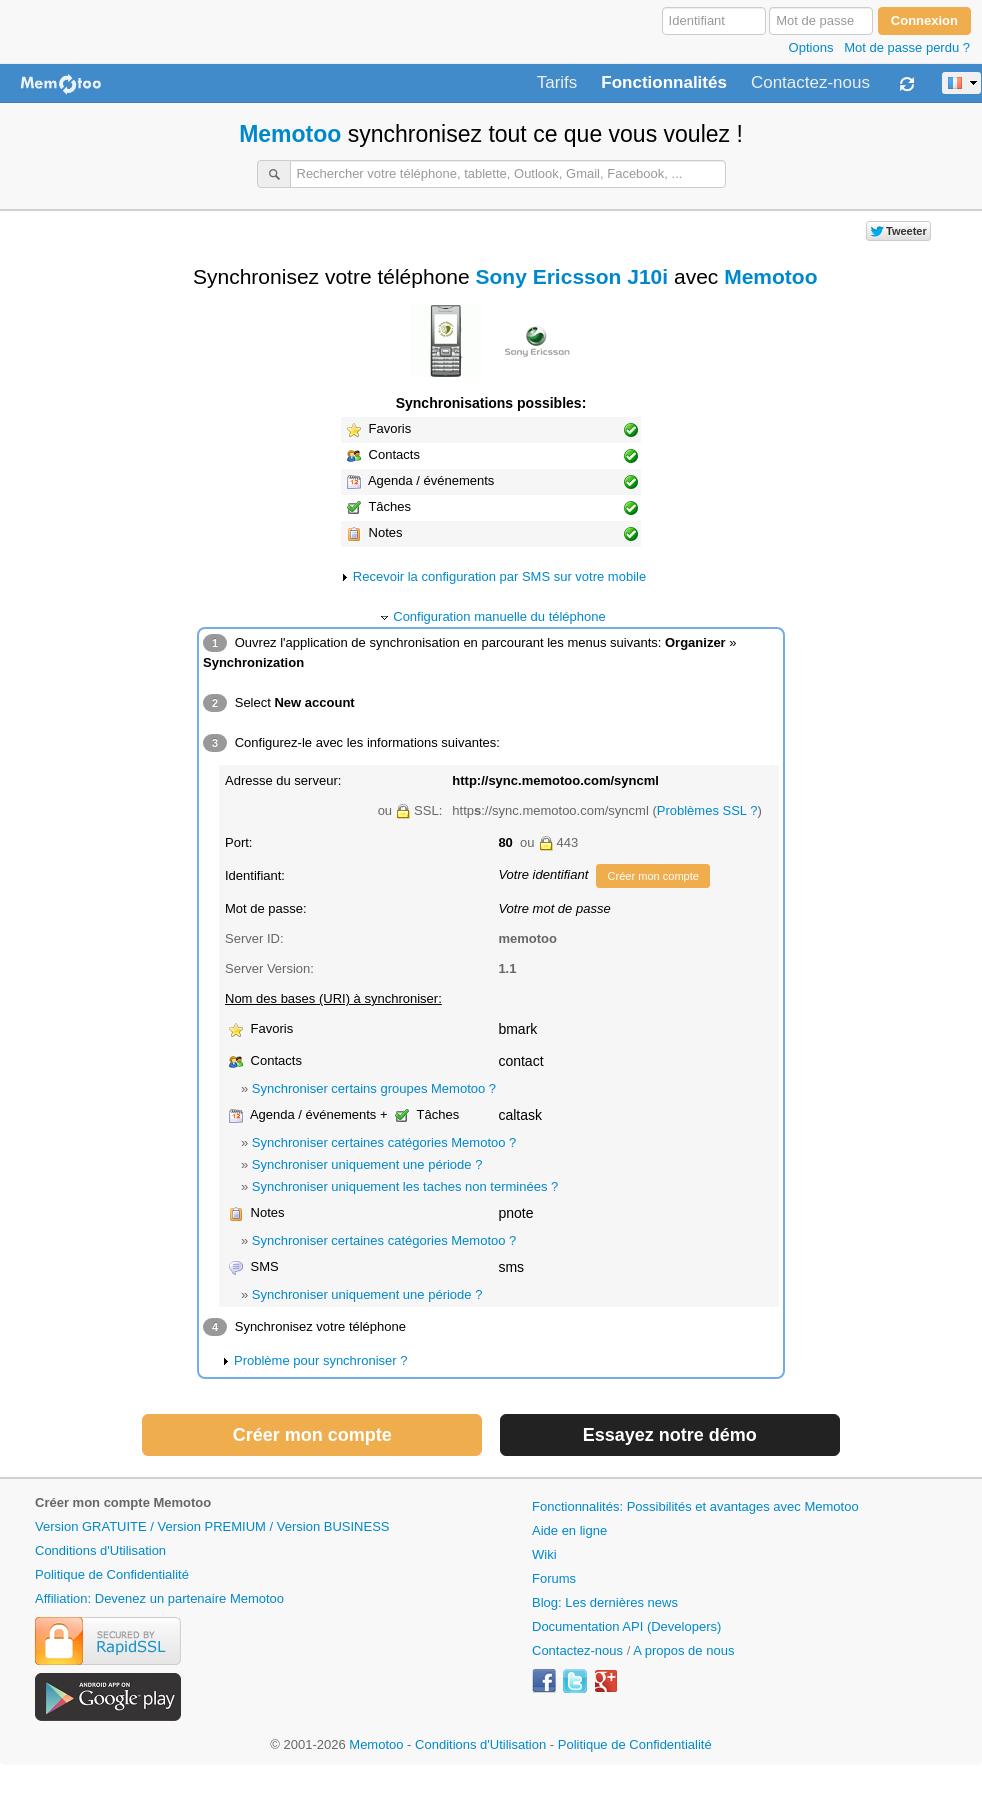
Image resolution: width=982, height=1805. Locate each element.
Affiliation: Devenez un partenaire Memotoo (159, 1598)
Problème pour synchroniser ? (320, 1360)
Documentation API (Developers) (626, 1626)
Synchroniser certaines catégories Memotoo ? (384, 1142)
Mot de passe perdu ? (907, 47)
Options (811, 47)
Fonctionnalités (664, 83)
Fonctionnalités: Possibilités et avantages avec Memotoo (695, 1506)
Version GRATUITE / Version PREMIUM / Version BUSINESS (212, 1526)
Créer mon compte (652, 876)
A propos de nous (683, 1650)
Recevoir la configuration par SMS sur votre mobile (499, 576)
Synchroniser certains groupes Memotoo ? (374, 1088)
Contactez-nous (810, 83)
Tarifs (557, 83)
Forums (554, 1578)
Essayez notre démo (670, 1435)
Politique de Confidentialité (112, 1574)
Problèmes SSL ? (707, 810)
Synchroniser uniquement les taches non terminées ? (405, 1186)
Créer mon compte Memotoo (123, 1502)
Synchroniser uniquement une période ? (367, 1164)
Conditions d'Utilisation (100, 1550)
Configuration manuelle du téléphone (499, 616)
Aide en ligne (569, 1530)
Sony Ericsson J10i (572, 276)
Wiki (544, 1554)
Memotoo (290, 134)
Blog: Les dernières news (605, 1602)
